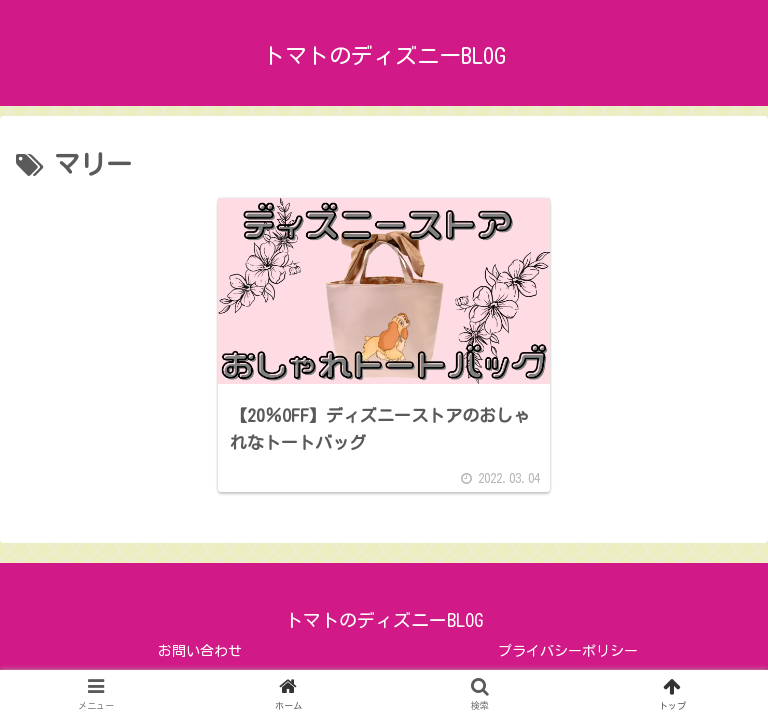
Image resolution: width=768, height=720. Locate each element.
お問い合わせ (200, 651)
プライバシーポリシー (568, 651)
